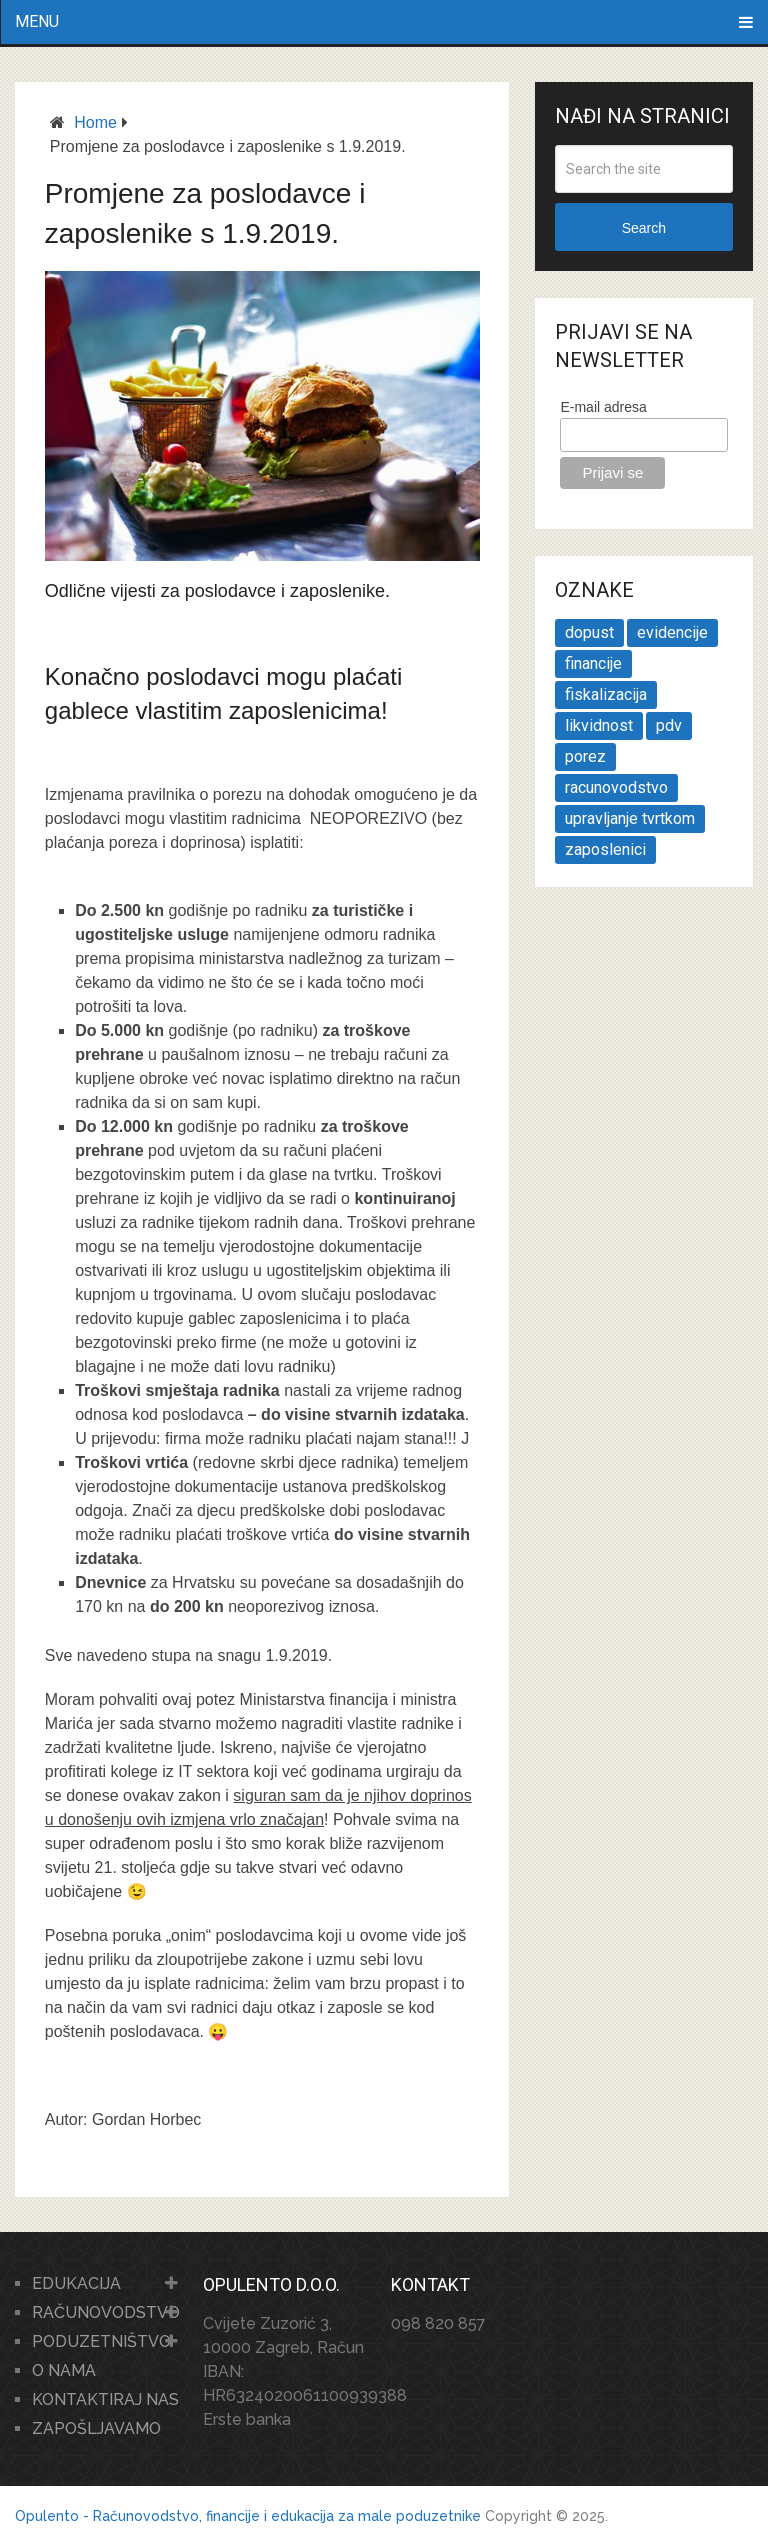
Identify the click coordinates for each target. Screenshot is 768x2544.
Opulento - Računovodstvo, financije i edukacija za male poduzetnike (248, 2516)
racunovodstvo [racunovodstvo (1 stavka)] (616, 787)
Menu (37, 21)
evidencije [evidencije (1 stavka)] (672, 632)
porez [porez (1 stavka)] (585, 756)
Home (95, 122)
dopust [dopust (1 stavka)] (589, 632)
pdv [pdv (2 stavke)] (669, 725)
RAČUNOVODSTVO (106, 2312)
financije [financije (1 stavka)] (593, 663)
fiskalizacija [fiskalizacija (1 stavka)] (606, 694)
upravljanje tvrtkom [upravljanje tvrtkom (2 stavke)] (630, 818)
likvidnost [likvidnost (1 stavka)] (599, 725)
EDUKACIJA (76, 2283)
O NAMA (64, 2370)
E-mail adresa (603, 407)
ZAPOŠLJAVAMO (96, 2428)
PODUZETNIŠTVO (101, 2341)
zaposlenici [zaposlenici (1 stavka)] (605, 849)
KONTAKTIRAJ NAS (105, 2399)
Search (644, 228)
